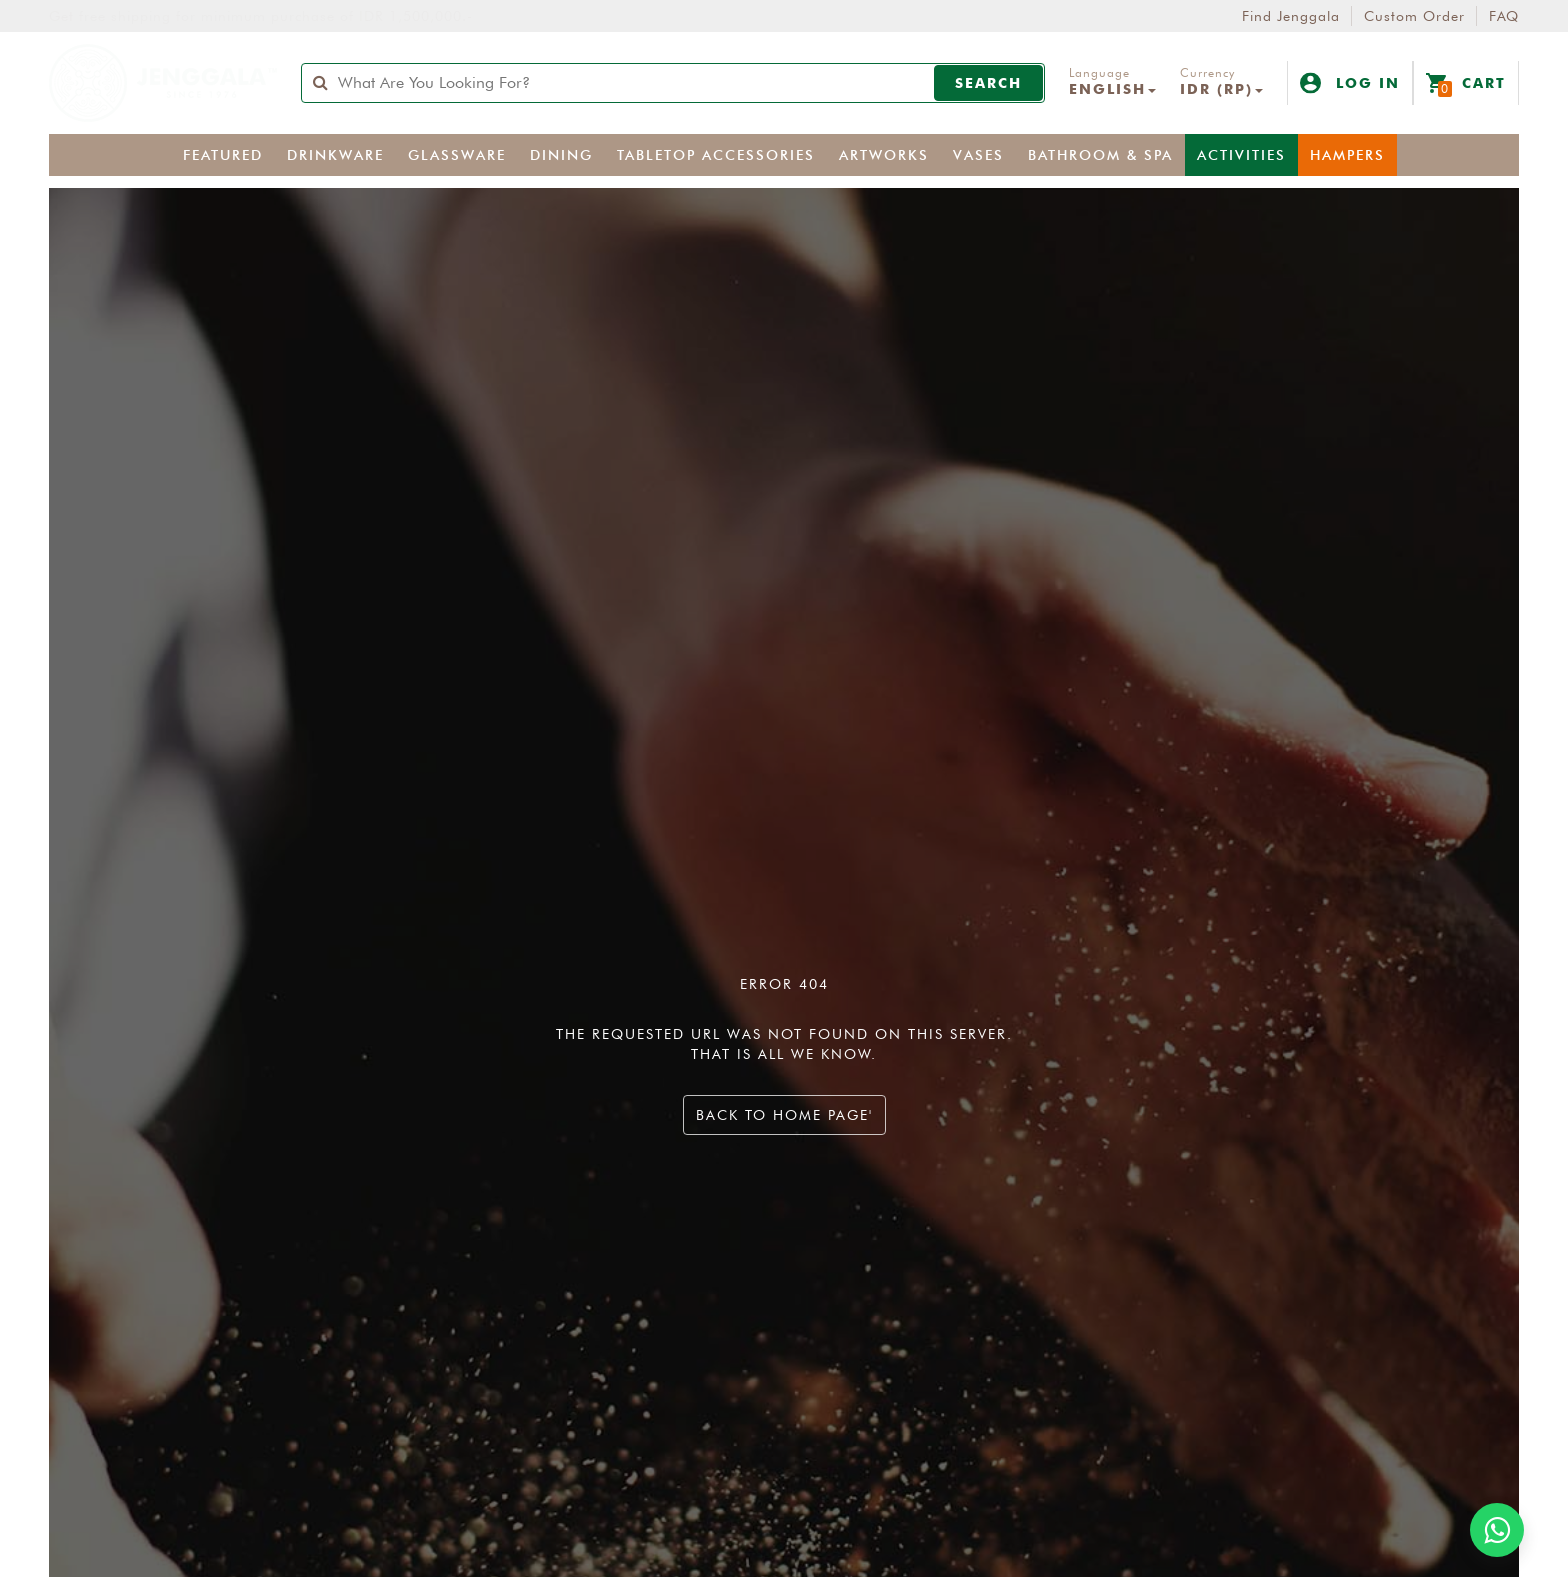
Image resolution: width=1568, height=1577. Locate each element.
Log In (1350, 83)
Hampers (1347, 156)
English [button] (1112, 89)
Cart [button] (1466, 85)
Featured (223, 156)
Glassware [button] (457, 156)
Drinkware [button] (335, 156)
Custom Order (1414, 16)
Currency (1207, 73)
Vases (978, 156)
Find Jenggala (1291, 16)
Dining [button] (561, 156)
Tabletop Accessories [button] (716, 156)
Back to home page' (784, 1115)
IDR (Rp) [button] (1221, 89)
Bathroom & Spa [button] (1100, 156)
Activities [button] (1241, 156)
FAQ (1504, 16)
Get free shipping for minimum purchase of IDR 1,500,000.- (261, 16)
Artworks (884, 156)
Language (1099, 73)
